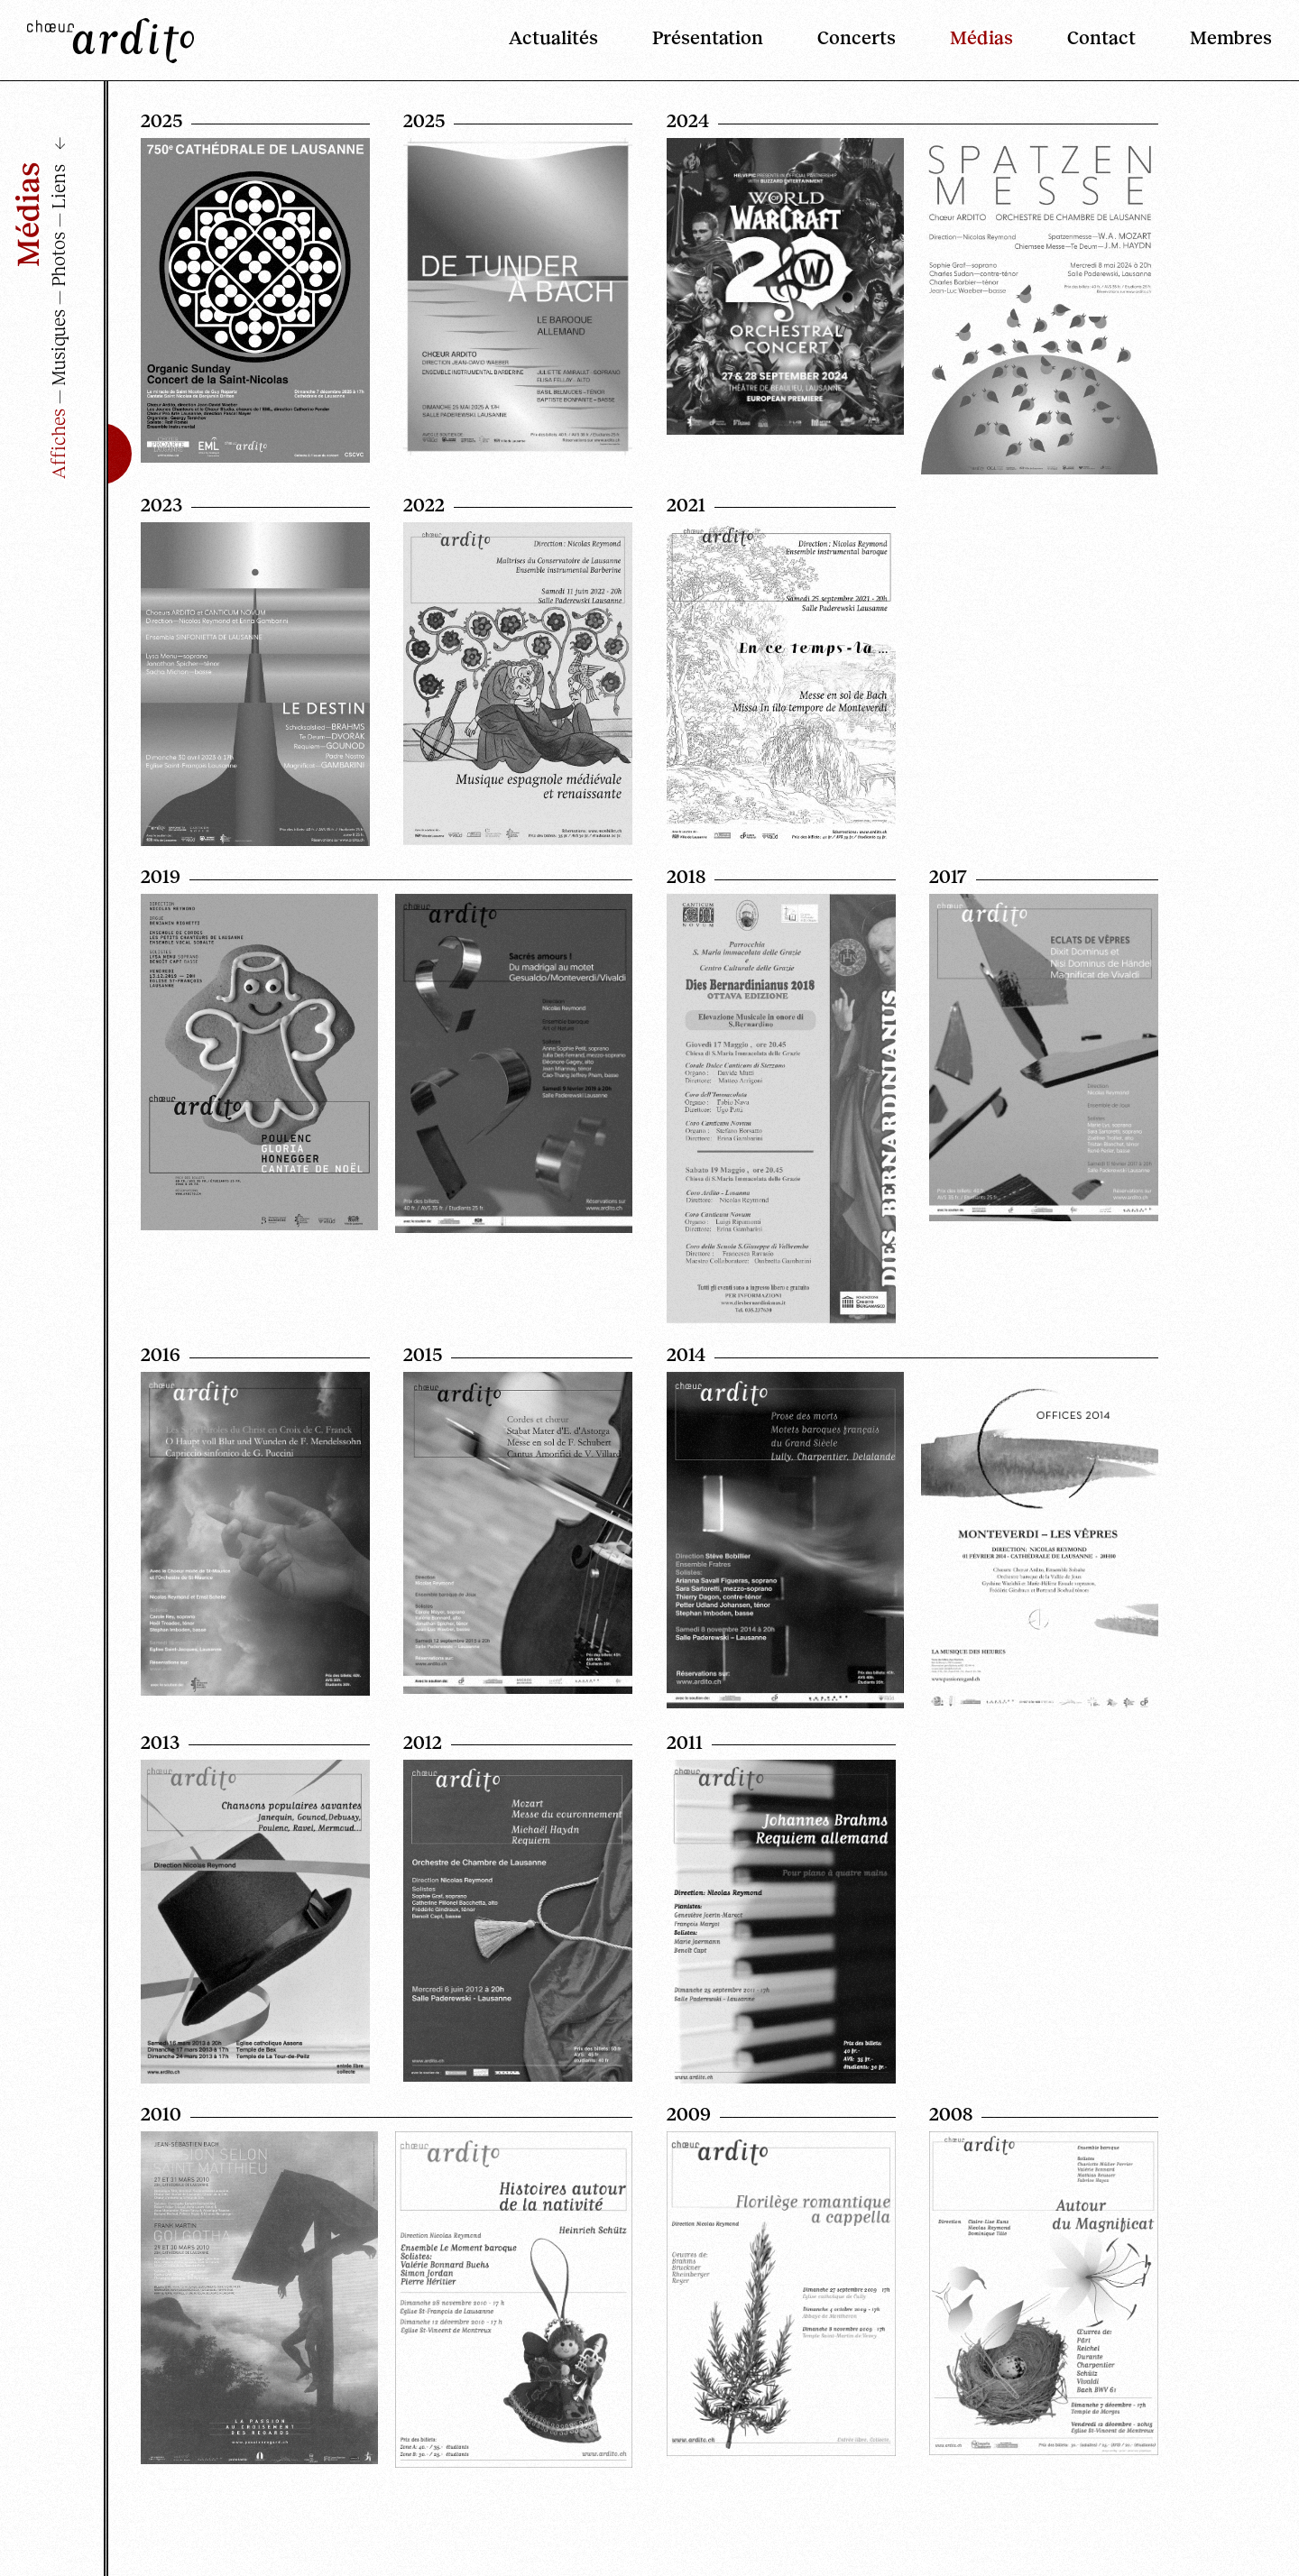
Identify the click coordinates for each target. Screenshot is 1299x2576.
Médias (981, 35)
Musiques (56, 347)
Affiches (56, 444)
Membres (1231, 35)
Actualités (553, 35)
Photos (56, 259)
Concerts (856, 35)
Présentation (707, 35)
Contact (1101, 35)
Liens (56, 186)
